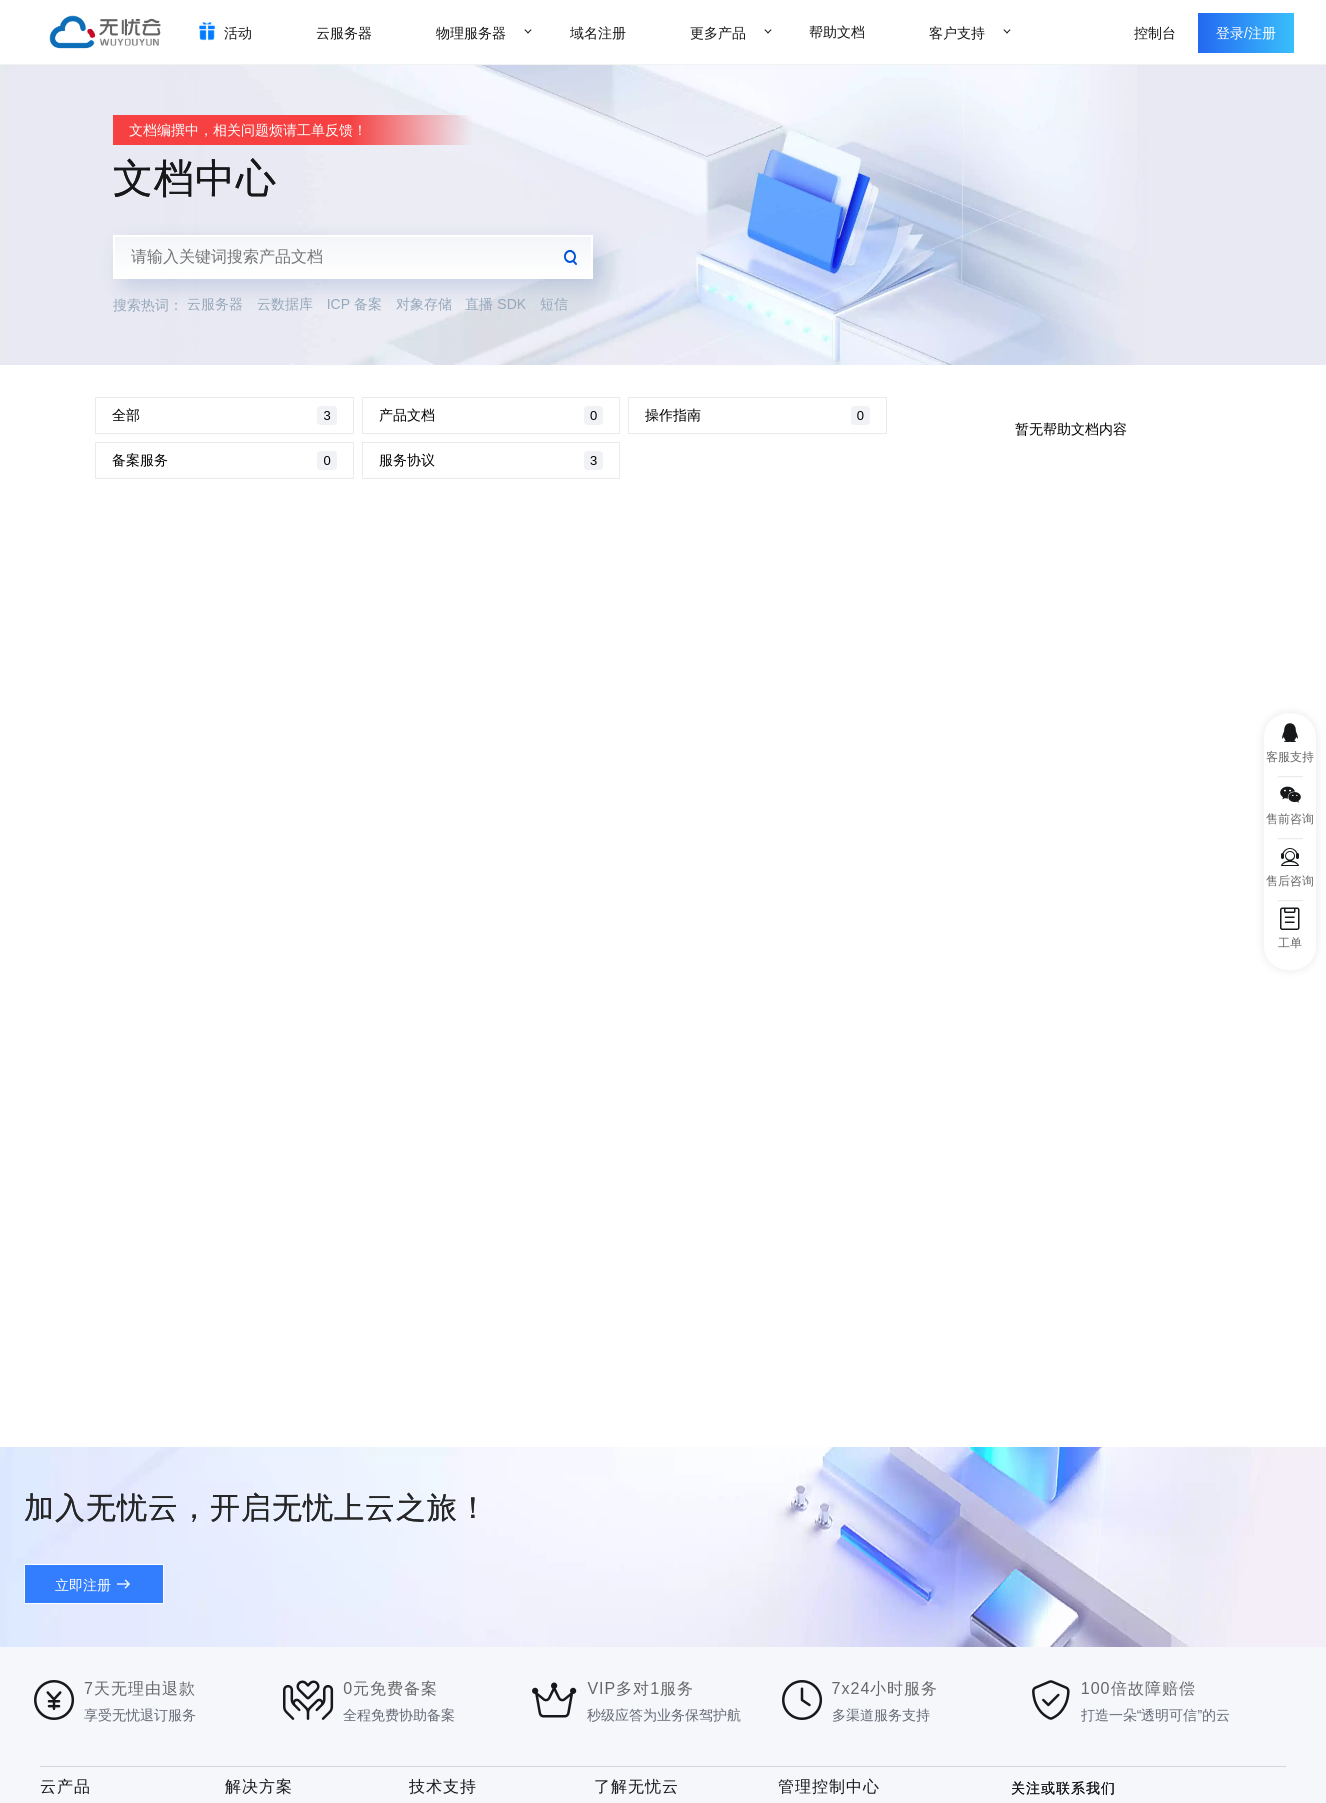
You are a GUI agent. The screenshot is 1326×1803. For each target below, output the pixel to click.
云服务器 (215, 304)
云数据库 (285, 304)
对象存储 (424, 304)
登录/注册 (1246, 33)
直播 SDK (495, 304)
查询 (571, 257)
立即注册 (83, 1585)
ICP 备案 (354, 304)
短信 (554, 304)
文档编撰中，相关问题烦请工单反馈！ (248, 130)
